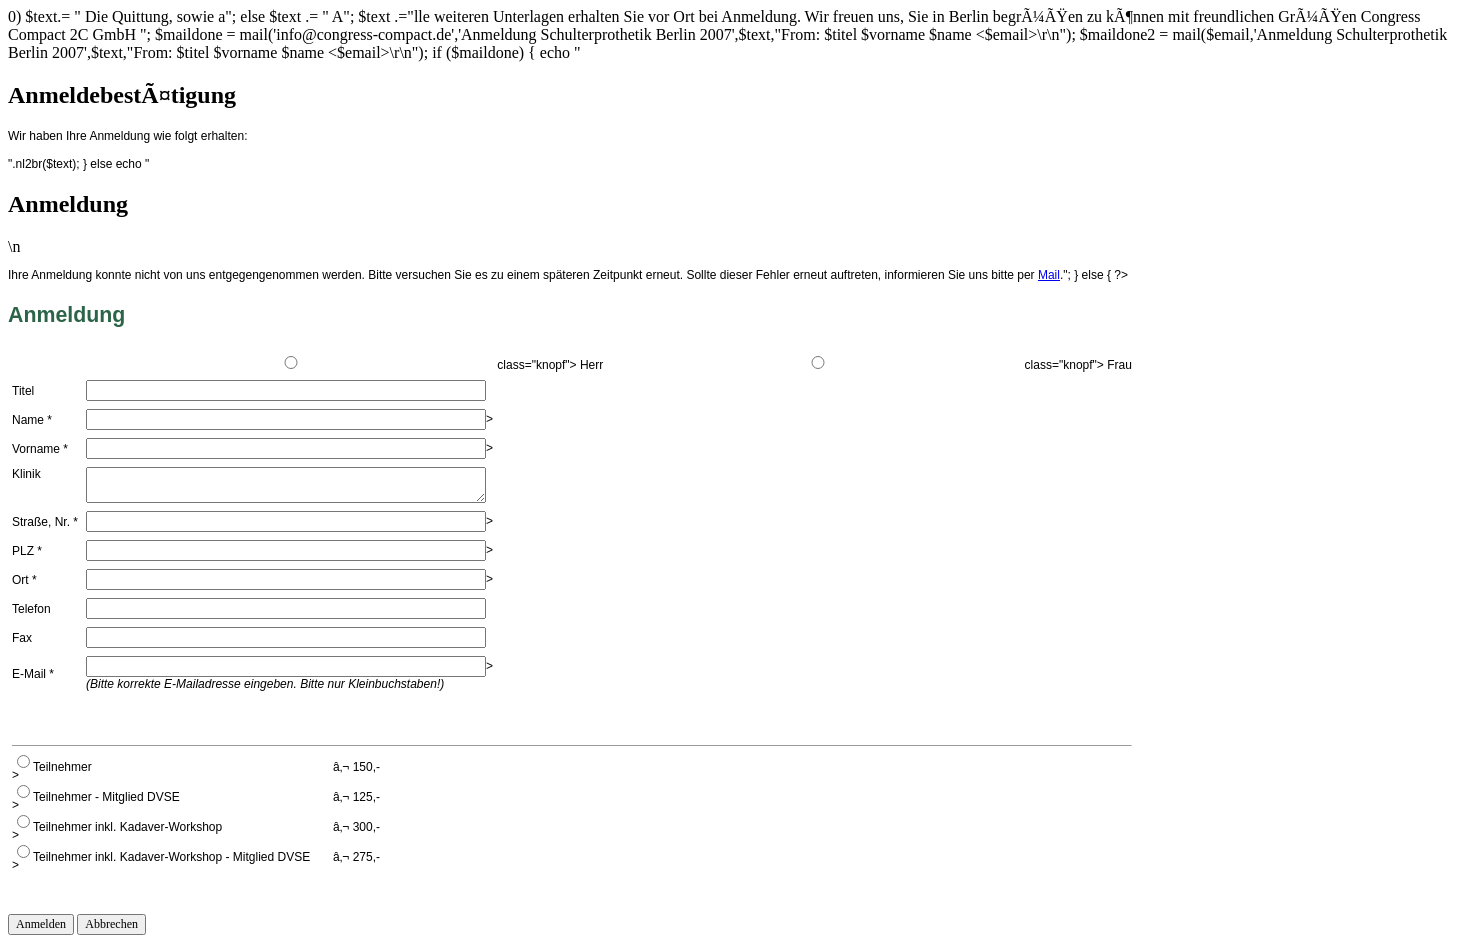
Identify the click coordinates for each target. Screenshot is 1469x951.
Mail (1049, 275)
